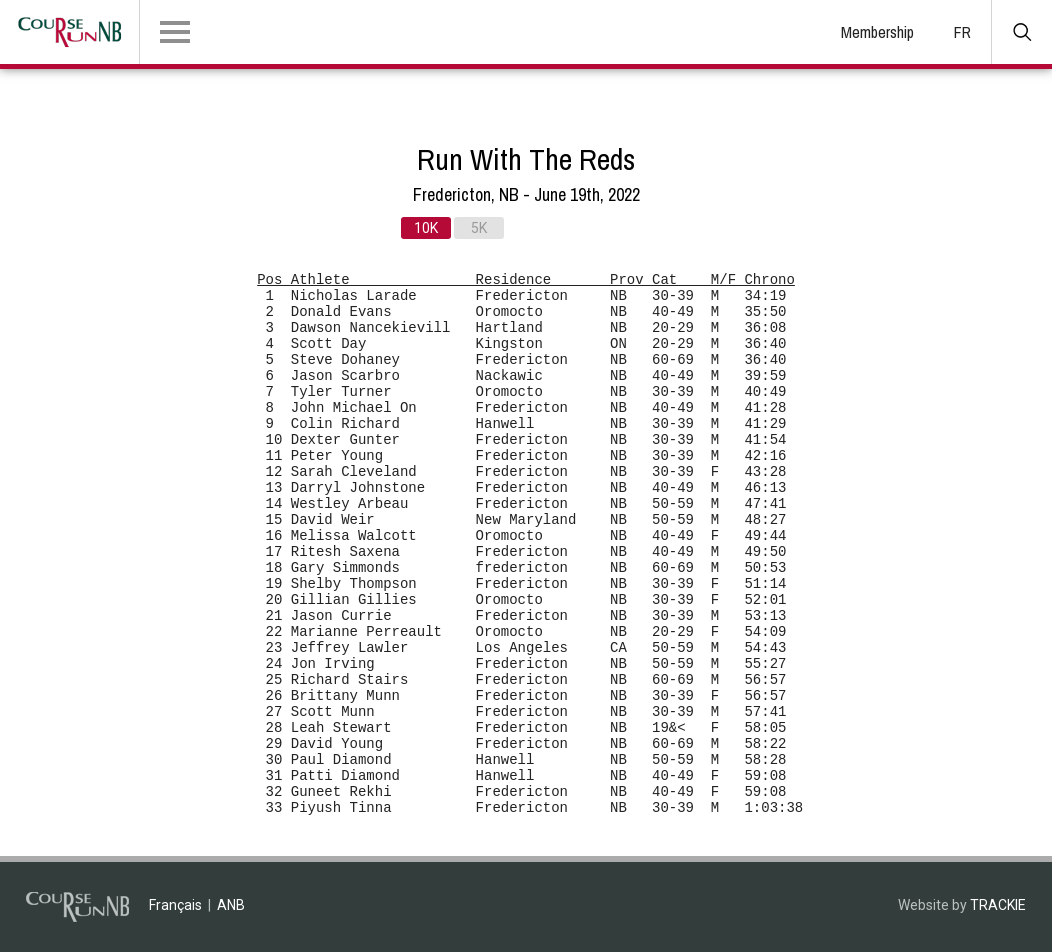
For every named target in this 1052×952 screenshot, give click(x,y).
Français (175, 905)
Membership (877, 32)
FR (962, 32)
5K (479, 228)
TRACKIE (998, 905)
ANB (231, 905)
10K (426, 228)
